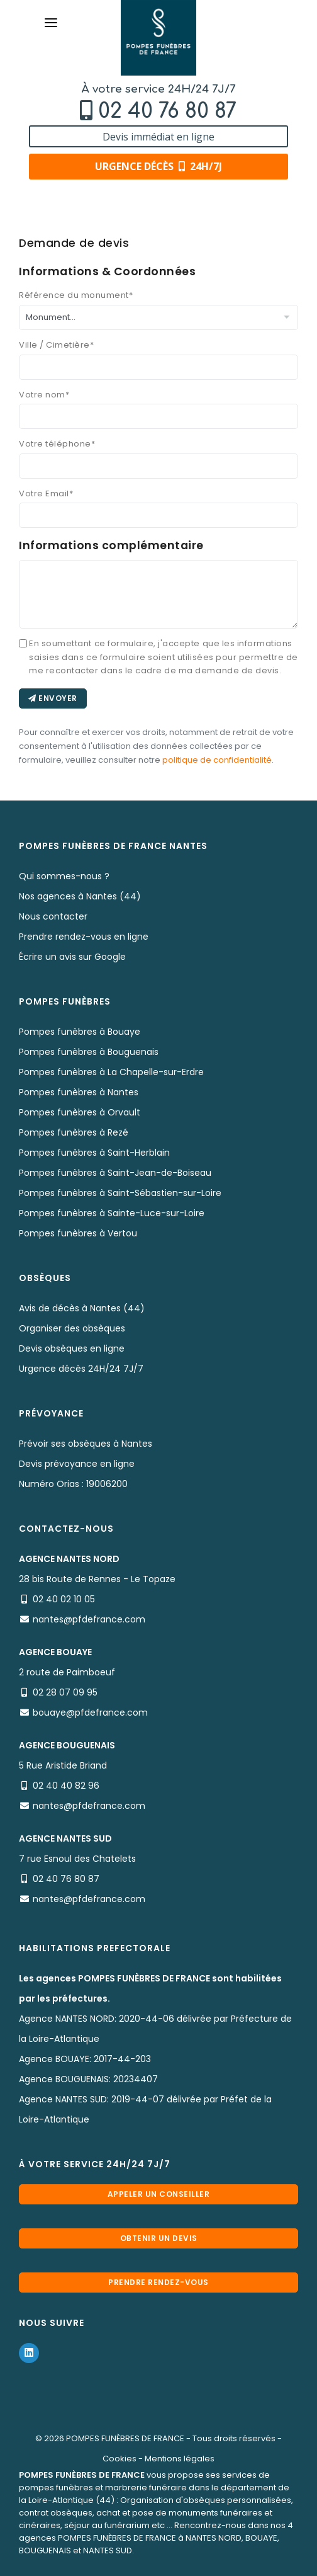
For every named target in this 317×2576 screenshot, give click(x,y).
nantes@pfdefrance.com (89, 1619)
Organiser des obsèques (72, 1328)
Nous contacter (53, 916)
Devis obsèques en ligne (72, 1348)
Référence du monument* (76, 295)
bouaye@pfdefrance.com (90, 1712)
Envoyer (52, 698)
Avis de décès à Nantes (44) (82, 1308)
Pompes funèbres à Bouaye (79, 1031)
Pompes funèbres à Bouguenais (88, 1052)
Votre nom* (44, 395)
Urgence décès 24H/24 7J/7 (81, 1368)
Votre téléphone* (57, 444)
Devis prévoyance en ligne (77, 1463)
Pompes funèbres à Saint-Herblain (94, 1152)
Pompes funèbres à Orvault (79, 1112)
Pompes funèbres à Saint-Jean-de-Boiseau (115, 1172)
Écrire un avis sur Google (72, 956)
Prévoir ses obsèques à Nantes (85, 1443)
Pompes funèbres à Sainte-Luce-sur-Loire (111, 1213)
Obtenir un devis (158, 2238)
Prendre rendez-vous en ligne (83, 936)
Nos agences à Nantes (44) (80, 896)
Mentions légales (179, 2459)
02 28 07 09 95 (65, 1692)
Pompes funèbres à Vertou (78, 1233)
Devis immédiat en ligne (158, 137)
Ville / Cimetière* (56, 345)
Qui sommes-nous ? (64, 876)
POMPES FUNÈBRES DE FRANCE (125, 2438)
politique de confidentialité (217, 760)
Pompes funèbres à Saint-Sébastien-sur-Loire (120, 1193)
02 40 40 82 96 (66, 1785)
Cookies (119, 2459)
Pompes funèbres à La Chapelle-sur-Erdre (111, 1072)
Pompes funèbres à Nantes (78, 1092)
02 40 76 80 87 (167, 111)
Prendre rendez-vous (158, 2282)
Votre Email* (46, 493)
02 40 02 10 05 (64, 1599)
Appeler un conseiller (159, 2194)
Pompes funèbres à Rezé (73, 1132)
